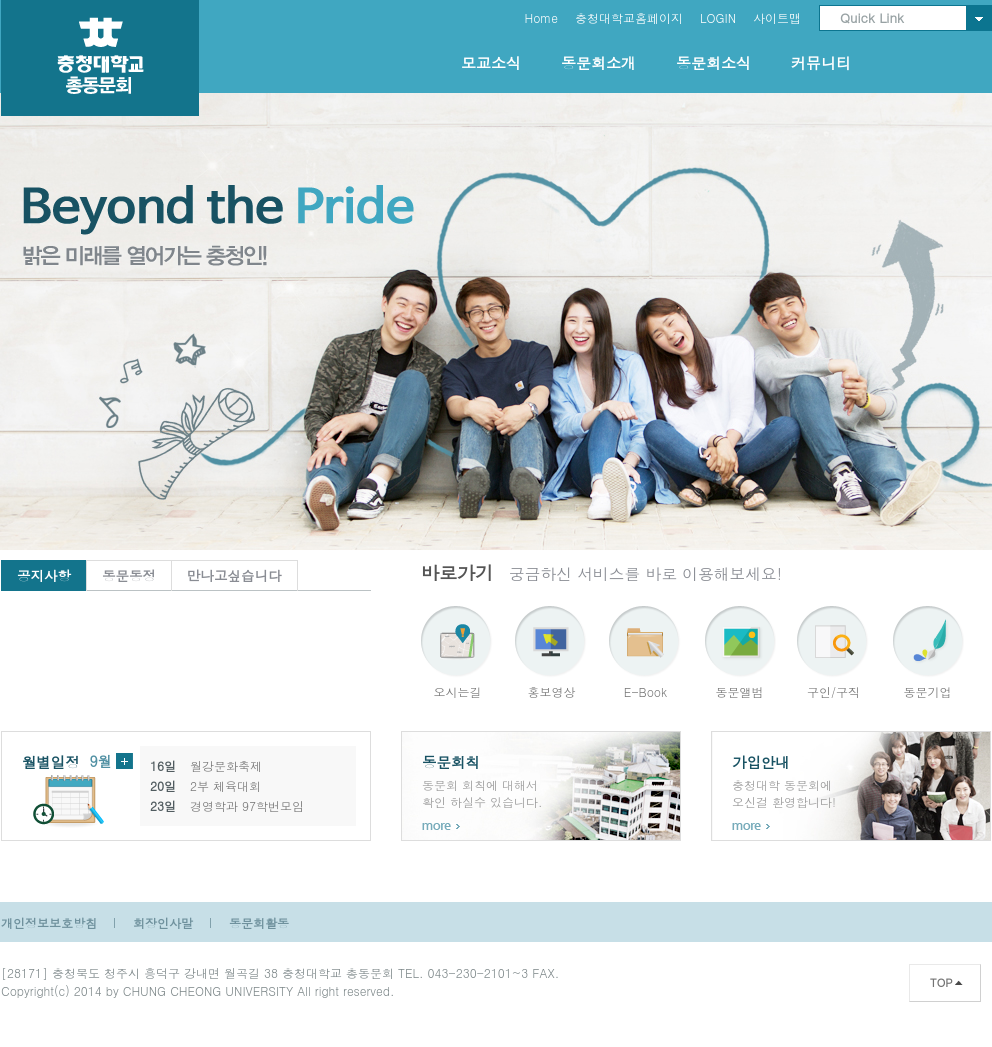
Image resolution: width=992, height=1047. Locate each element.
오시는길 (458, 691)
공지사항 (44, 575)
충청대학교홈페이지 (629, 17)
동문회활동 (259, 922)
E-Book (645, 691)
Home (541, 17)
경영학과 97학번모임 (247, 805)
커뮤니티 (821, 62)
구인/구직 (833, 691)
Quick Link (872, 17)
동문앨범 (740, 691)
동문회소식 (713, 62)
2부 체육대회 (225, 785)
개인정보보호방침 (49, 922)
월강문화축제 (226, 765)
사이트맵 (777, 17)
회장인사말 (163, 922)
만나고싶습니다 (234, 575)
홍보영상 (552, 691)
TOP (941, 982)
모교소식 (491, 62)
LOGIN (718, 17)
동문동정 (129, 575)
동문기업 (928, 691)
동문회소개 (598, 62)
